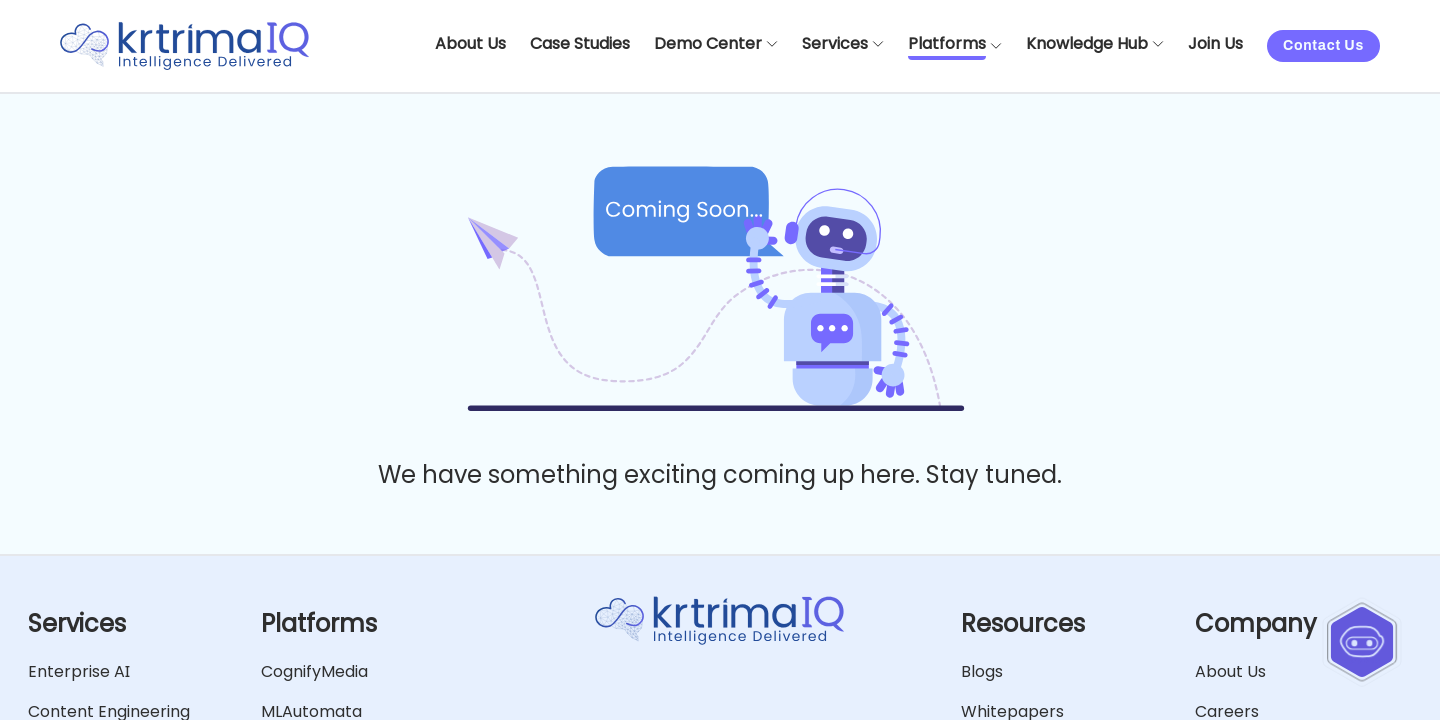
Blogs (982, 671)
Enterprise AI (78, 671)
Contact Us (1323, 45)
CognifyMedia (314, 671)
